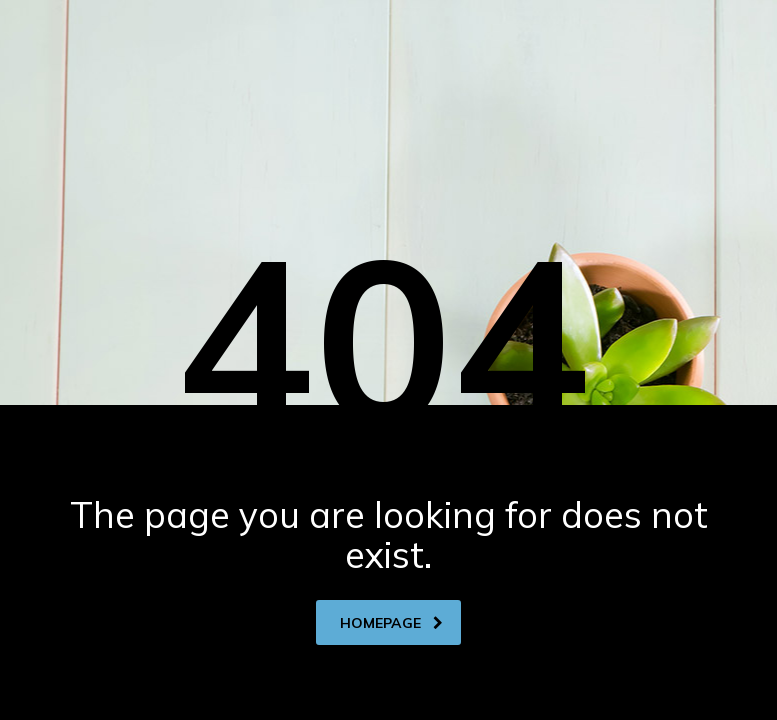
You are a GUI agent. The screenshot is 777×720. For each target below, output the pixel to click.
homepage (391, 623)
